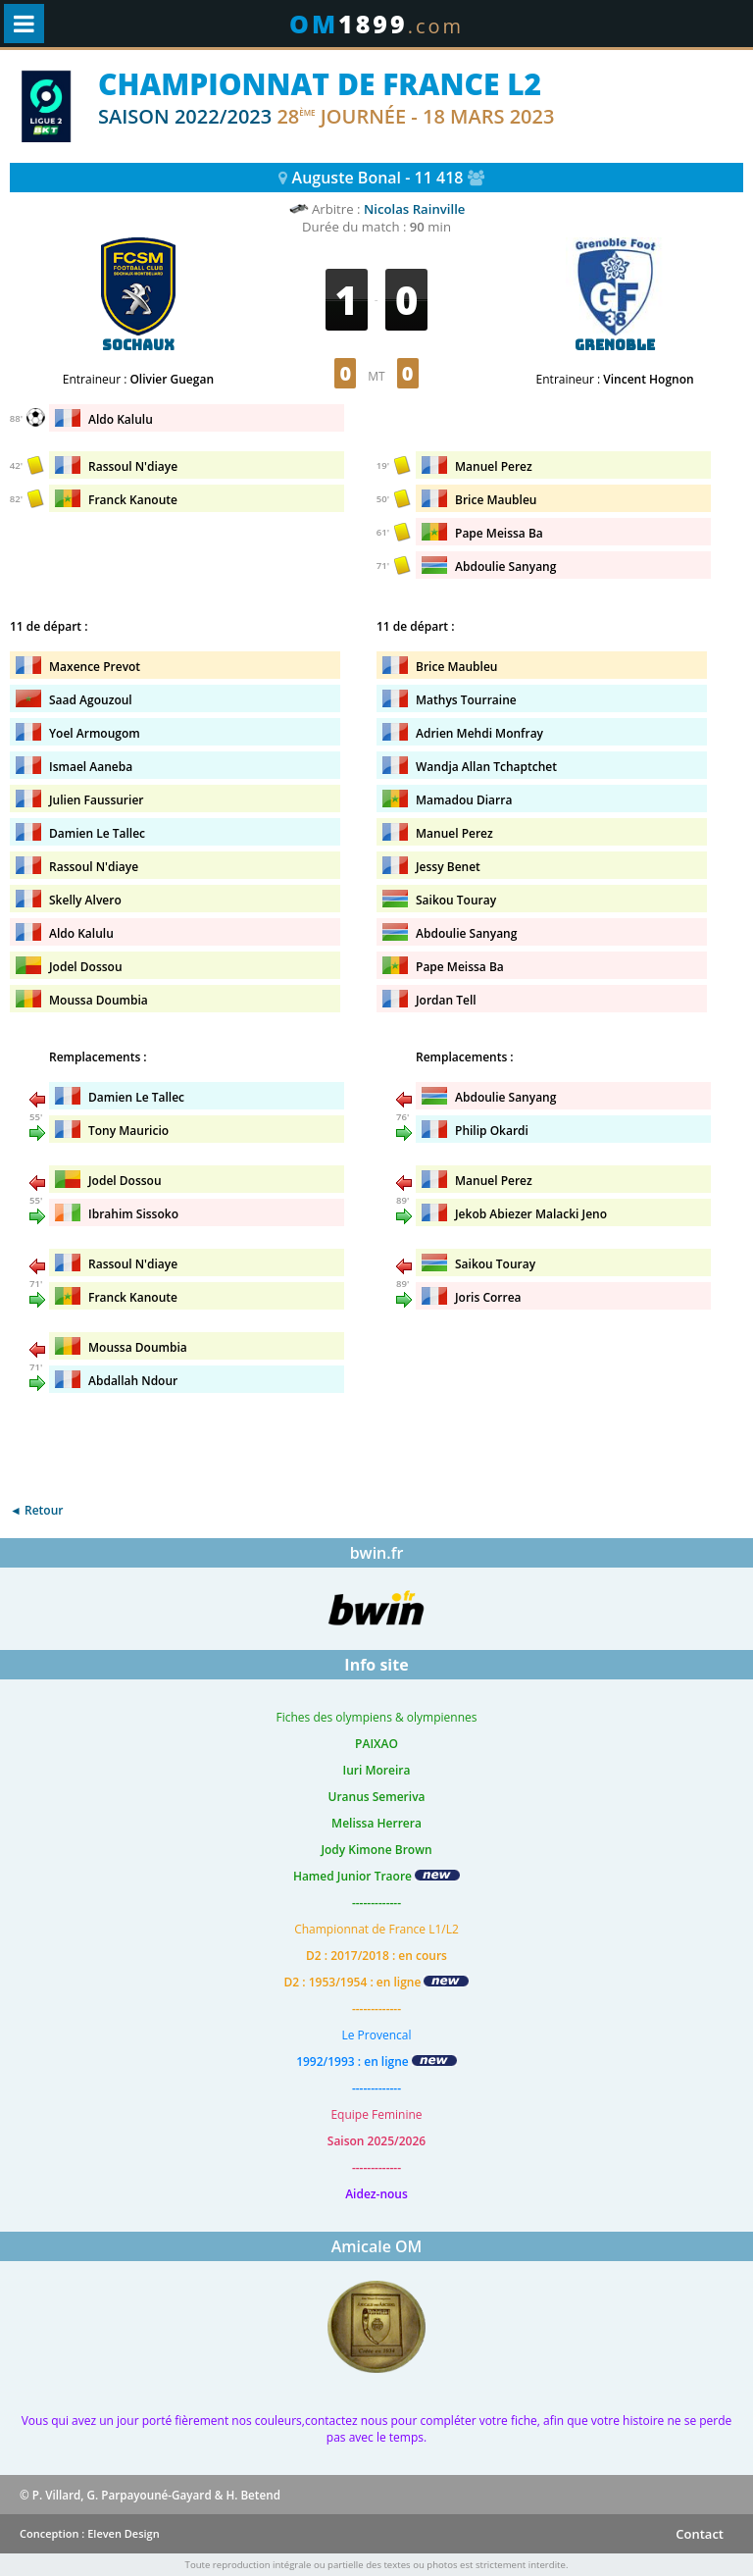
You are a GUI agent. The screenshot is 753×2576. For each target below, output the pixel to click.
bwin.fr (377, 1553)
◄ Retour (36, 1510)
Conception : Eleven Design (90, 2533)
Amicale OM (377, 2246)
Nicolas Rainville (415, 209)
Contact (700, 2534)
